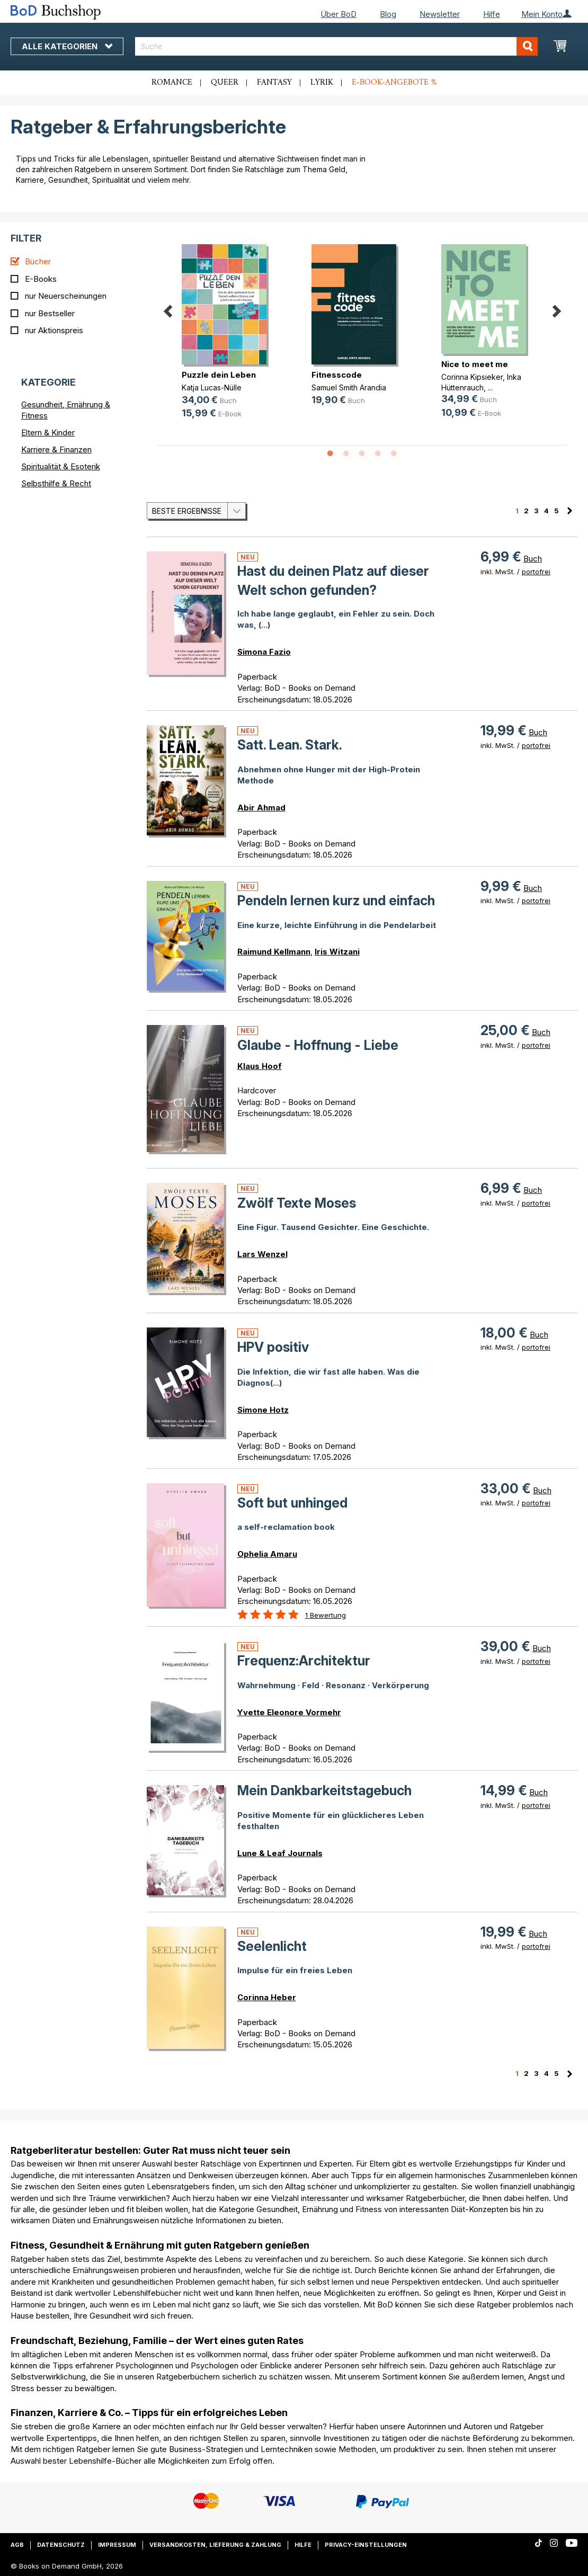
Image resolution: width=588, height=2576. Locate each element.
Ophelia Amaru (267, 1554)
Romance (172, 82)
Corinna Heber (266, 1997)
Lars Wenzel (262, 1254)
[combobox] (336, 46)
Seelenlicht (272, 1946)
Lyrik (321, 82)
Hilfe (491, 14)
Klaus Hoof (259, 1066)
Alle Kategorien (67, 46)
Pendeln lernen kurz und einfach (336, 900)
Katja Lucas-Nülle (212, 387)
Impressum (117, 2544)
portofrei (536, 571)
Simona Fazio (264, 652)
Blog (388, 14)
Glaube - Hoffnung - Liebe (317, 1045)
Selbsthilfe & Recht (56, 483)
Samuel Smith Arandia (348, 387)
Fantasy (274, 82)
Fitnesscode (336, 375)
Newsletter (440, 14)
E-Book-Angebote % (394, 82)
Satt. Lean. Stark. (289, 745)
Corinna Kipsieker (472, 376)
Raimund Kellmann (273, 952)
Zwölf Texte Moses (296, 1203)
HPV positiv (273, 1347)
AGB (17, 2544)
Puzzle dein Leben (219, 375)
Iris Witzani (337, 952)
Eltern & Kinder (48, 432)
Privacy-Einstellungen (366, 2544)
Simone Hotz (263, 1410)
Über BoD (338, 14)
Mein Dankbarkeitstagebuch (324, 1790)
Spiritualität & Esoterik (60, 466)
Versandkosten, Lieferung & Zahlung (215, 2544)
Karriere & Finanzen (56, 449)
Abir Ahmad (261, 808)
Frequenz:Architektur (303, 1661)
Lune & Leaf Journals (280, 1853)
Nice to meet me (474, 364)
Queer (224, 82)
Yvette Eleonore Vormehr (289, 1712)
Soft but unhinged (292, 1503)
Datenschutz (61, 2544)
